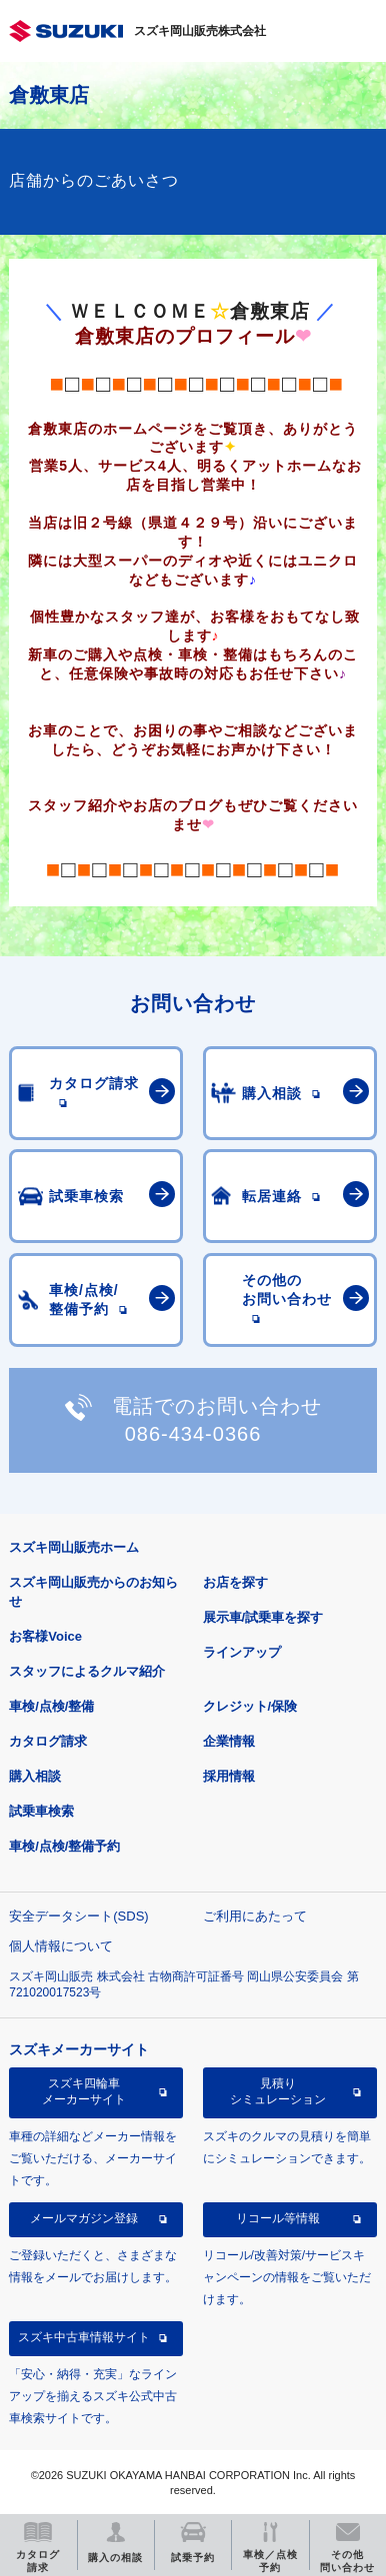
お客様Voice (45, 1636)
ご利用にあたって (255, 1916)
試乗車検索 (41, 1811)
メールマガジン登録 (84, 2218)
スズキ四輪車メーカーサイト (84, 2091)
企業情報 (229, 1741)
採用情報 (229, 1776)
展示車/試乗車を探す (263, 1617)
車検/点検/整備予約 (64, 1846)
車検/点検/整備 (51, 1706)
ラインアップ (242, 1652)
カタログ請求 (48, 1741)
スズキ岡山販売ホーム (74, 1547)
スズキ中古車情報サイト (84, 2337)
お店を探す (235, 1582)
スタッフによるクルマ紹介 (87, 1671)
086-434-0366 (193, 1434)
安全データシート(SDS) (78, 1916)
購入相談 (35, 1776)
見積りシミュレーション (278, 2091)
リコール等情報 (278, 2218)
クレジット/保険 (250, 1706)
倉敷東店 (49, 95)
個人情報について (61, 1945)
